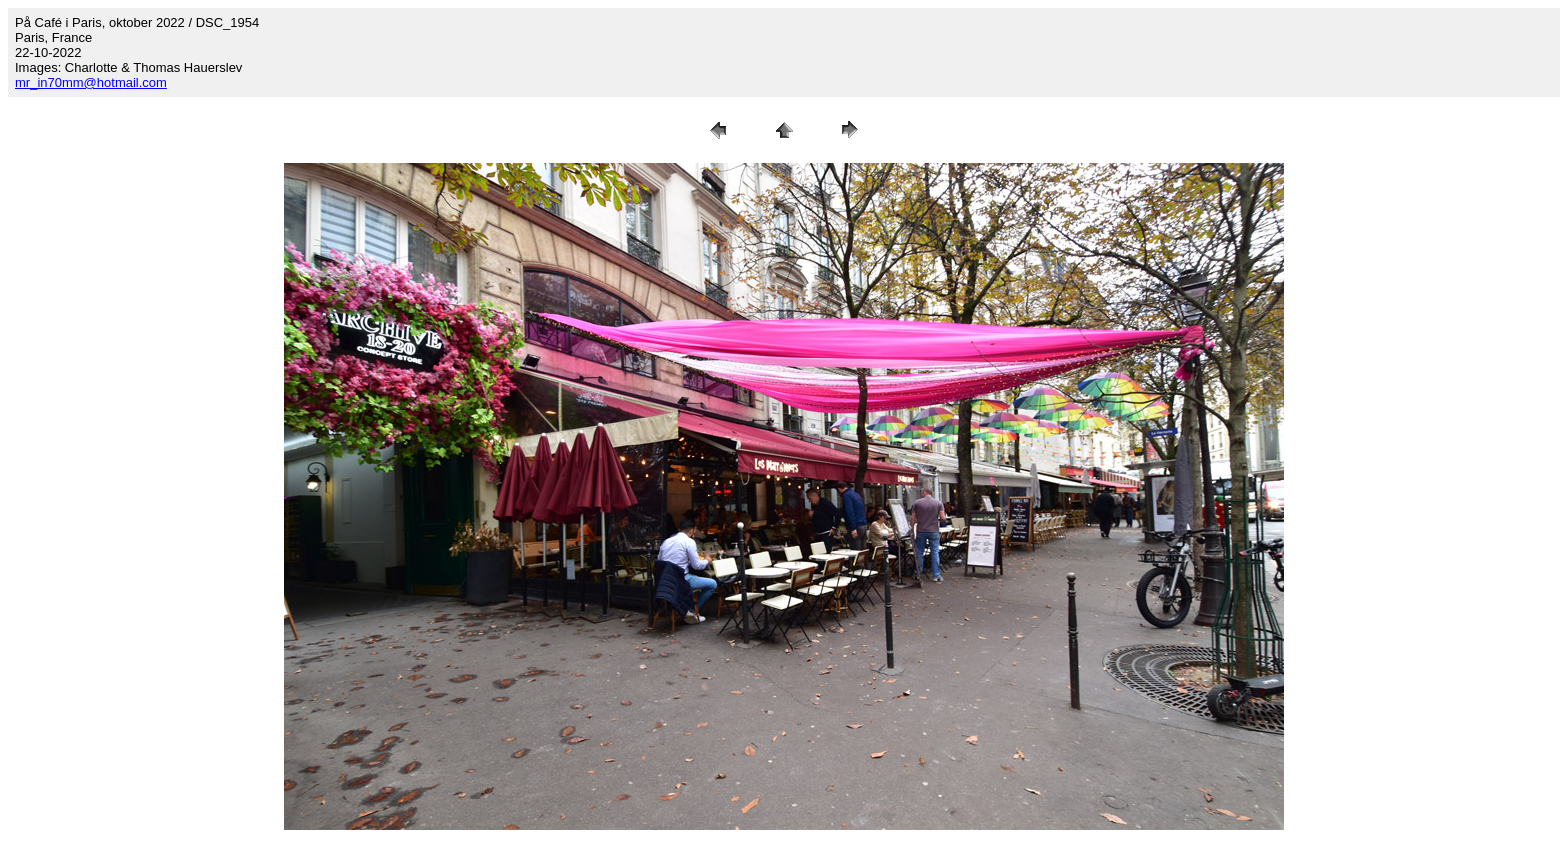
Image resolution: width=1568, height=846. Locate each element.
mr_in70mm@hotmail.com (91, 82)
